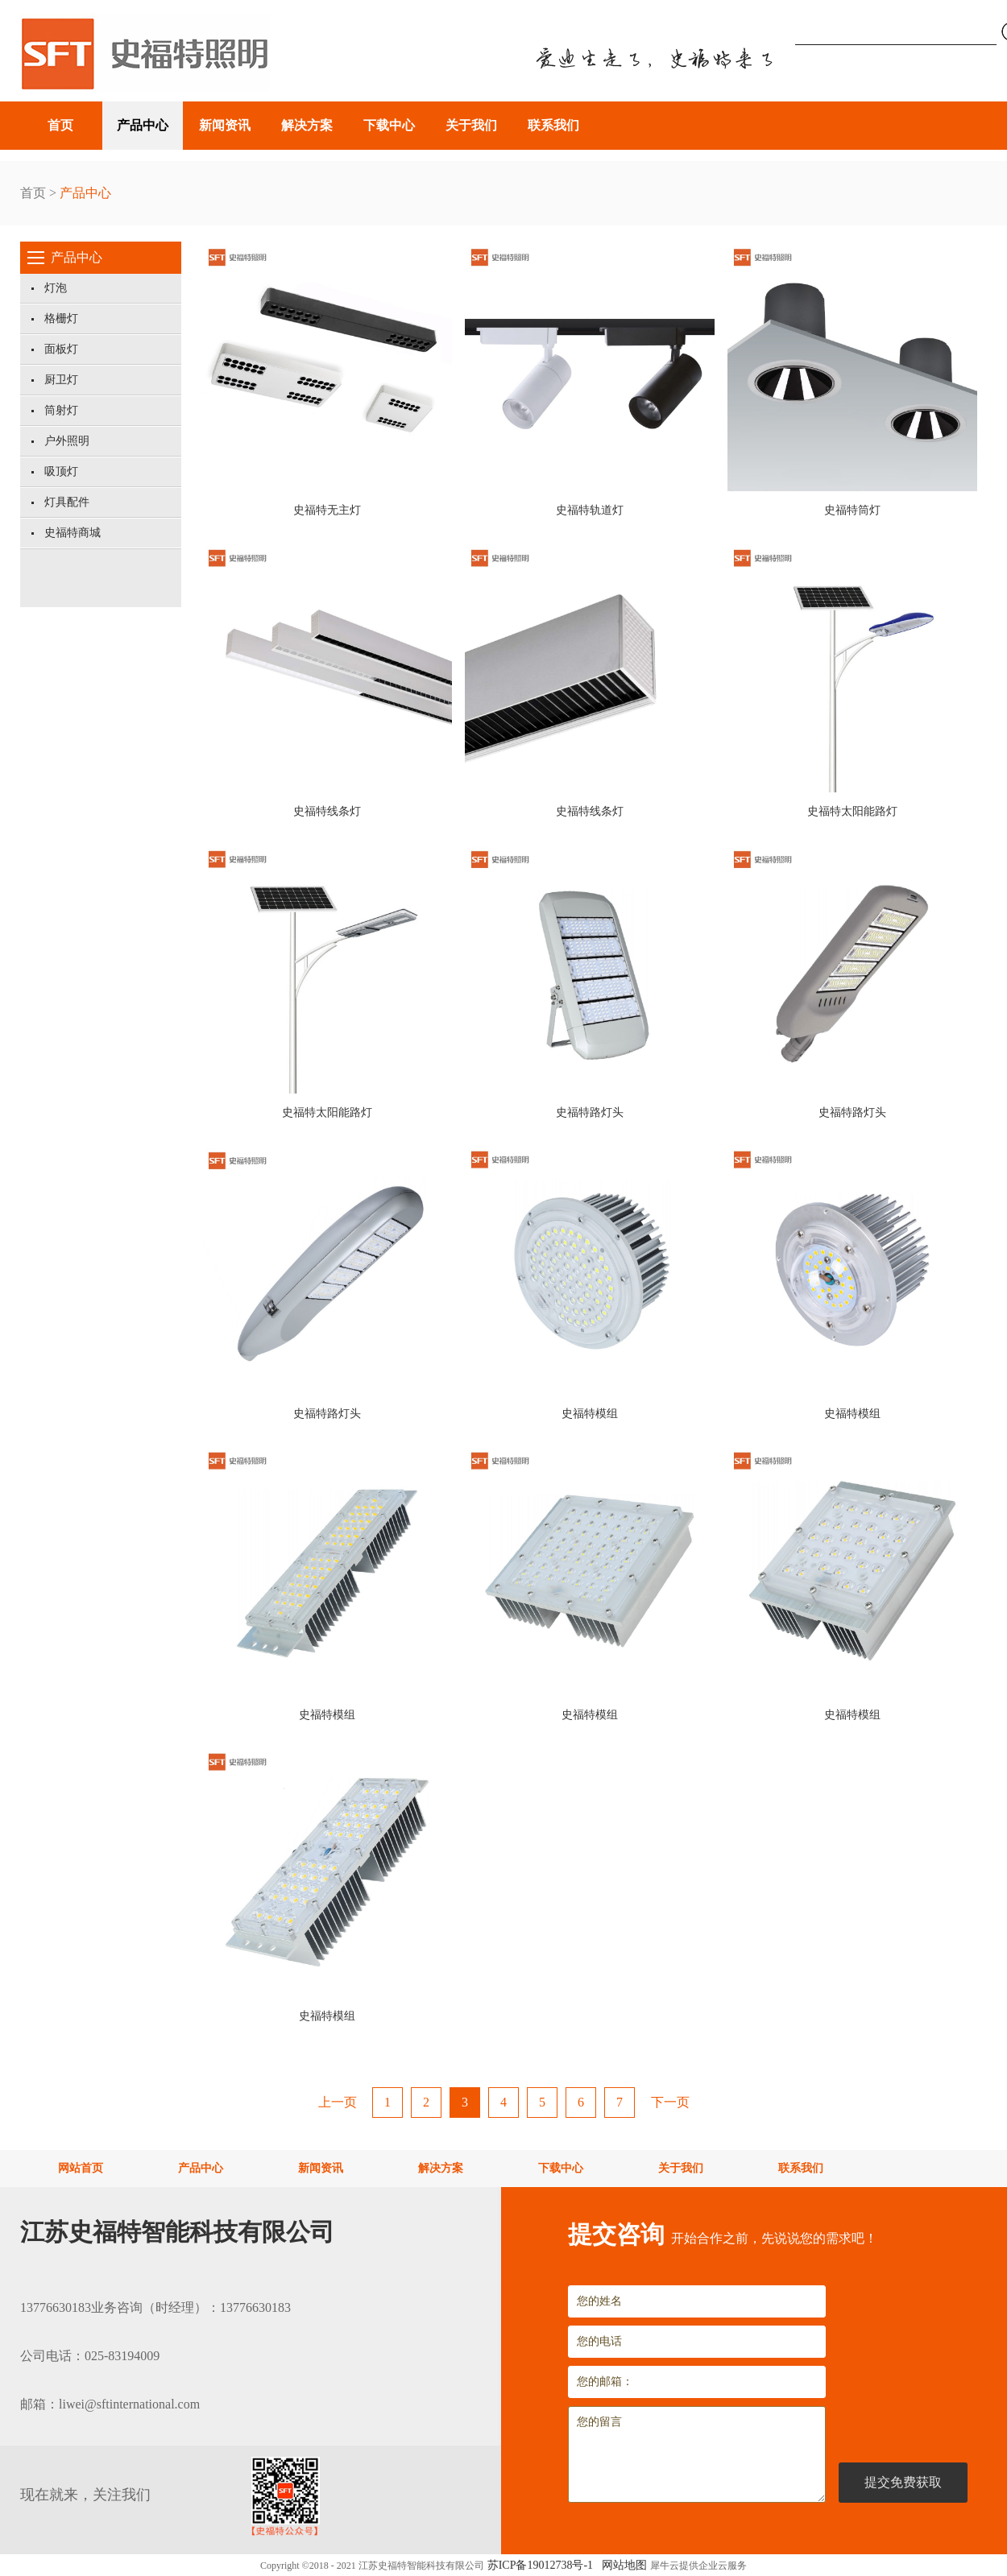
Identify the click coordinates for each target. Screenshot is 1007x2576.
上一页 (337, 2102)
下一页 (670, 2102)
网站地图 (621, 2565)
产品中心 (85, 193)
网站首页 (80, 2168)
